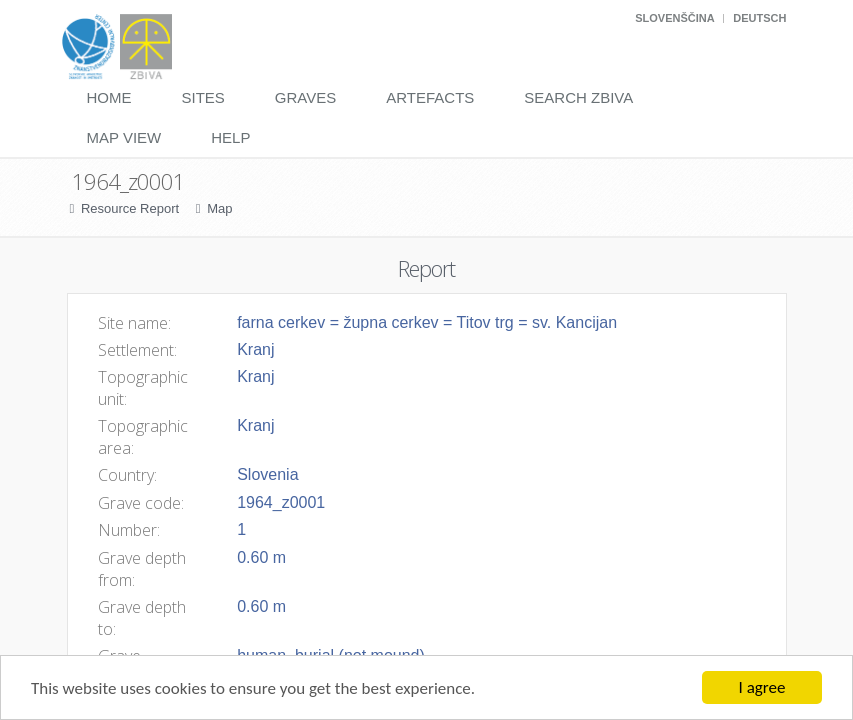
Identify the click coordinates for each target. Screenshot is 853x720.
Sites (203, 97)
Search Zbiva (578, 97)
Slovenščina (674, 18)
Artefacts (430, 97)
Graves (305, 97)
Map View (124, 137)
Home (109, 97)
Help (230, 137)
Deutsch (759, 18)
